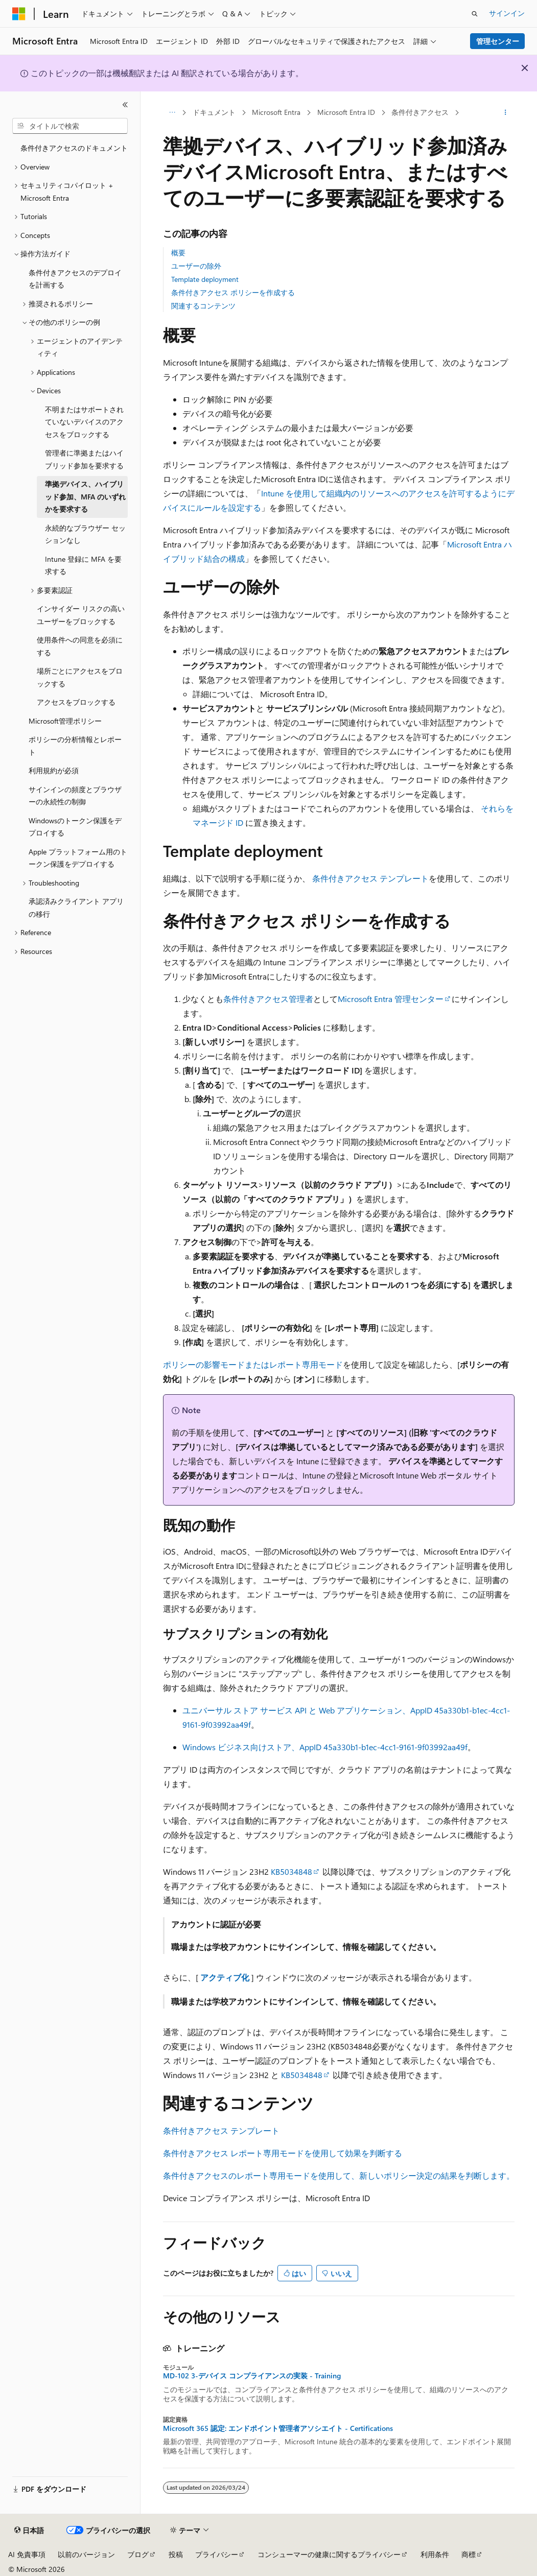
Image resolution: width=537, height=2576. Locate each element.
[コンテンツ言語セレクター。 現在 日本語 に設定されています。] (29, 2530)
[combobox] (70, 126)
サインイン (507, 13)
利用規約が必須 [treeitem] (54, 770)
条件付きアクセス (420, 112)
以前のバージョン (86, 2554)
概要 (178, 252)
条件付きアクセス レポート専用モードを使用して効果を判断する (282, 2153)
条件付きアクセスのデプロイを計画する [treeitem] (75, 279)
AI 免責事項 (26, 2554)
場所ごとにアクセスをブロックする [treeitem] (80, 677)
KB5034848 (291, 1871)
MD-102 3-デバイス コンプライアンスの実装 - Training (252, 2375)
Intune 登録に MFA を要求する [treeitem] (83, 565)
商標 (468, 2554)
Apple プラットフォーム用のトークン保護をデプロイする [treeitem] (78, 858)
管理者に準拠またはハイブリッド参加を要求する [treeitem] (84, 459)
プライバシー (216, 2554)
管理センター (497, 41)
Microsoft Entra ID (346, 112)
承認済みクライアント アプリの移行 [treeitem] (76, 907)
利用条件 (435, 2554)
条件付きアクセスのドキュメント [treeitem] (74, 148)
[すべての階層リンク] (172, 113)
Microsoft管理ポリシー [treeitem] (65, 721)
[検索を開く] (474, 14)
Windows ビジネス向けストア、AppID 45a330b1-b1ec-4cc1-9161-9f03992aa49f (325, 1747)
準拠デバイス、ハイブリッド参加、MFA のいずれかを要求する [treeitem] (85, 496)
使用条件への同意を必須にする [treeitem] (80, 646)
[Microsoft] (19, 13)
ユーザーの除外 (196, 266)
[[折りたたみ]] (125, 105)
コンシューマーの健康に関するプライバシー (329, 2554)
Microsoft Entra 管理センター (390, 998)
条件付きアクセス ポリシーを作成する (233, 292)
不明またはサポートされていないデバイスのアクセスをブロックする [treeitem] (84, 421)
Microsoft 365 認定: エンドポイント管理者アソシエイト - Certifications (278, 2428)
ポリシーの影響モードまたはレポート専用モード (253, 1364)
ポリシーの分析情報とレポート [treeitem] (75, 745)
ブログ (138, 2554)
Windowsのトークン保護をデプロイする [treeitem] (75, 827)
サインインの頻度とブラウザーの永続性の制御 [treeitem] (75, 795)
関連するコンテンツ (203, 306)
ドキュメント (214, 112)
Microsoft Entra (276, 112)
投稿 (176, 2554)
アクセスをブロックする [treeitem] (76, 702)
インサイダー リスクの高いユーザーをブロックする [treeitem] (81, 615)
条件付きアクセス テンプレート (370, 878)
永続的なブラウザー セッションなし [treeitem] (85, 534)
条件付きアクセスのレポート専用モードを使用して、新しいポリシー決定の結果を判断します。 (339, 2175)
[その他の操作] (506, 113)
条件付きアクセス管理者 (268, 998)
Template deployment (205, 279)
